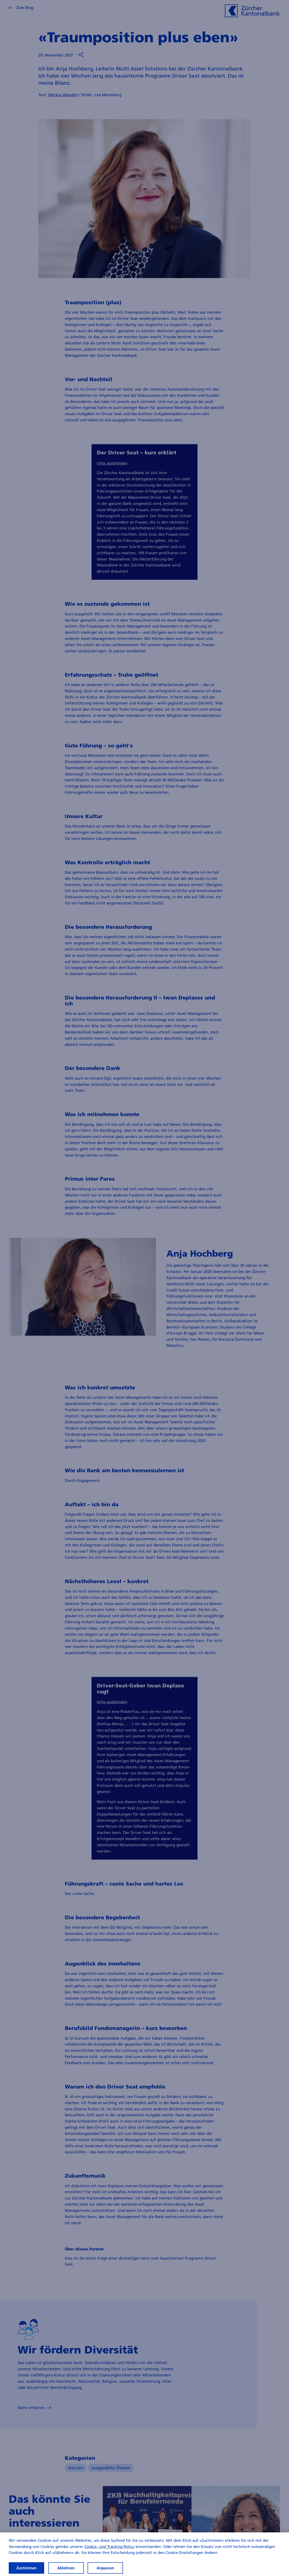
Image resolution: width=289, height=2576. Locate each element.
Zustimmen (26, 2567)
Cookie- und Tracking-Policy (109, 2546)
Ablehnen (65, 2567)
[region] (144, 2554)
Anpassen (105, 2567)
